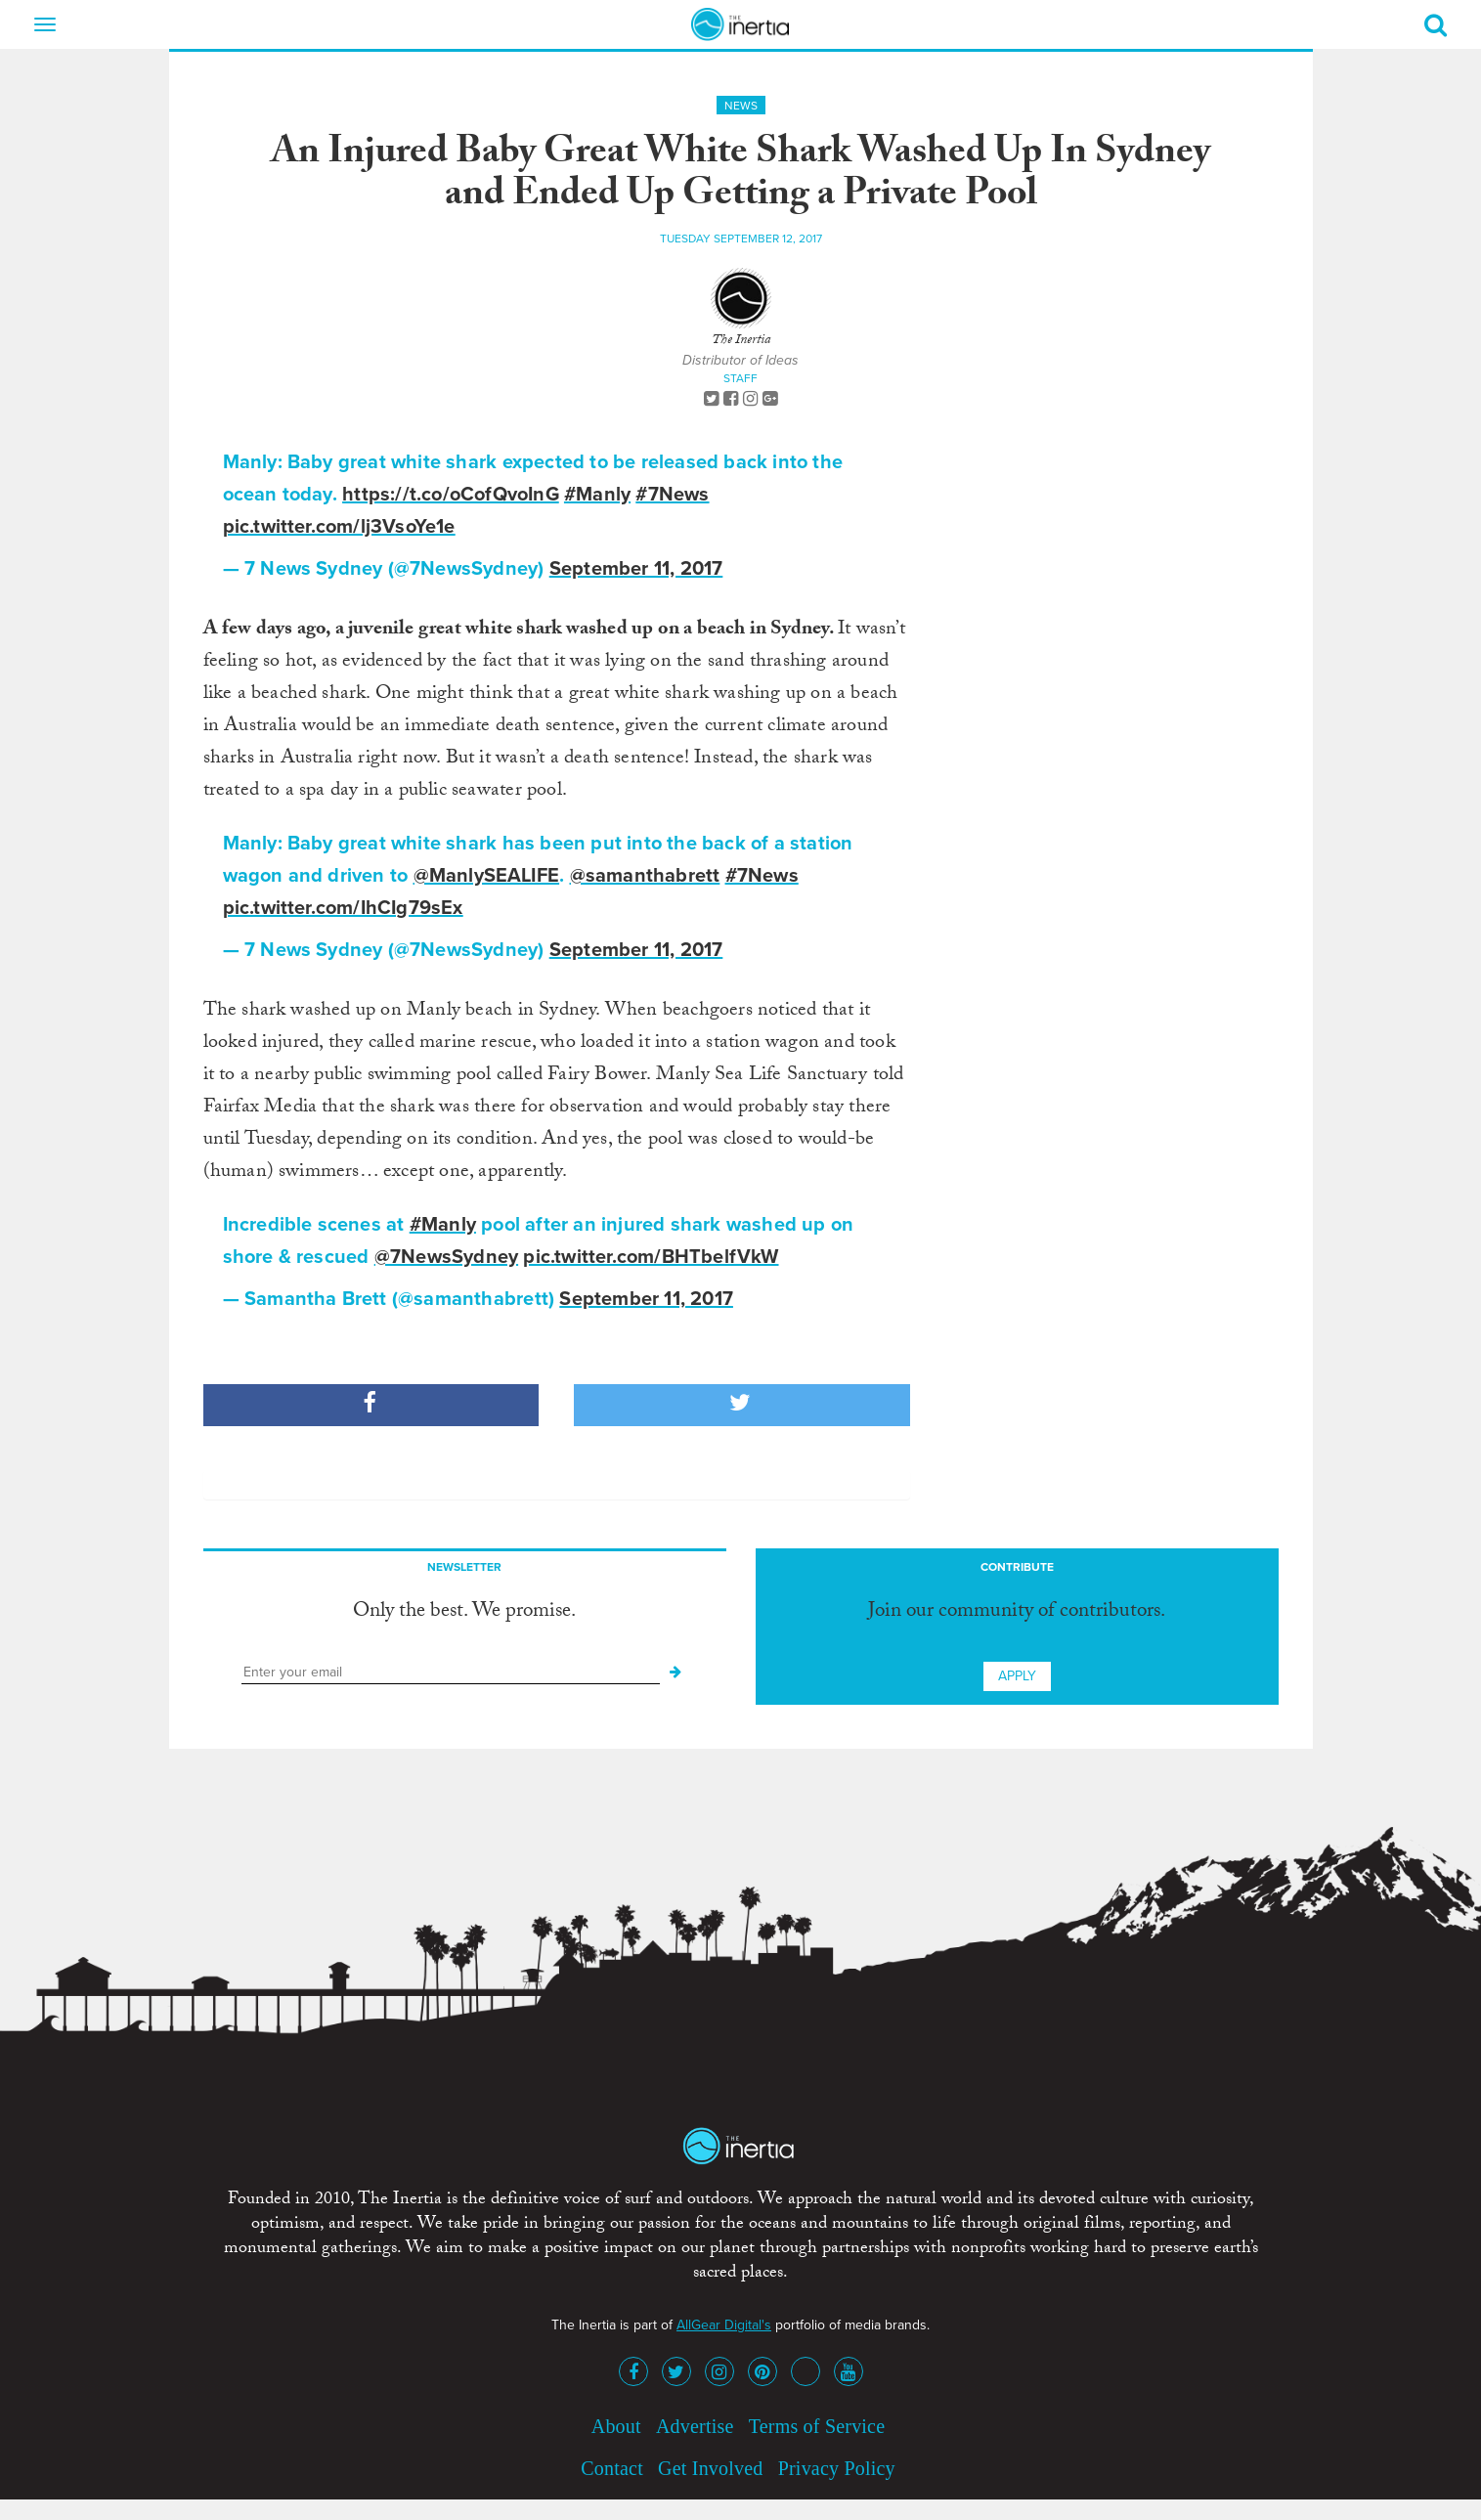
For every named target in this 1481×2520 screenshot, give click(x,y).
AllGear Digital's (723, 2325)
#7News (672, 494)
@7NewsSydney (446, 1257)
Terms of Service (817, 2426)
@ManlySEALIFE (487, 876)
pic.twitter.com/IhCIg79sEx (343, 908)
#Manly (597, 494)
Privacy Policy (836, 2468)
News (741, 105)
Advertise (695, 2426)
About (616, 2426)
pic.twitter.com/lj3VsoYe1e (339, 527)
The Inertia (741, 341)
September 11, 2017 (636, 569)
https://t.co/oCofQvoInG (450, 494)
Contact (612, 2468)
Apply (1017, 1676)
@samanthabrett (645, 876)
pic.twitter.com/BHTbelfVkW (650, 1257)
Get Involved (710, 2468)
